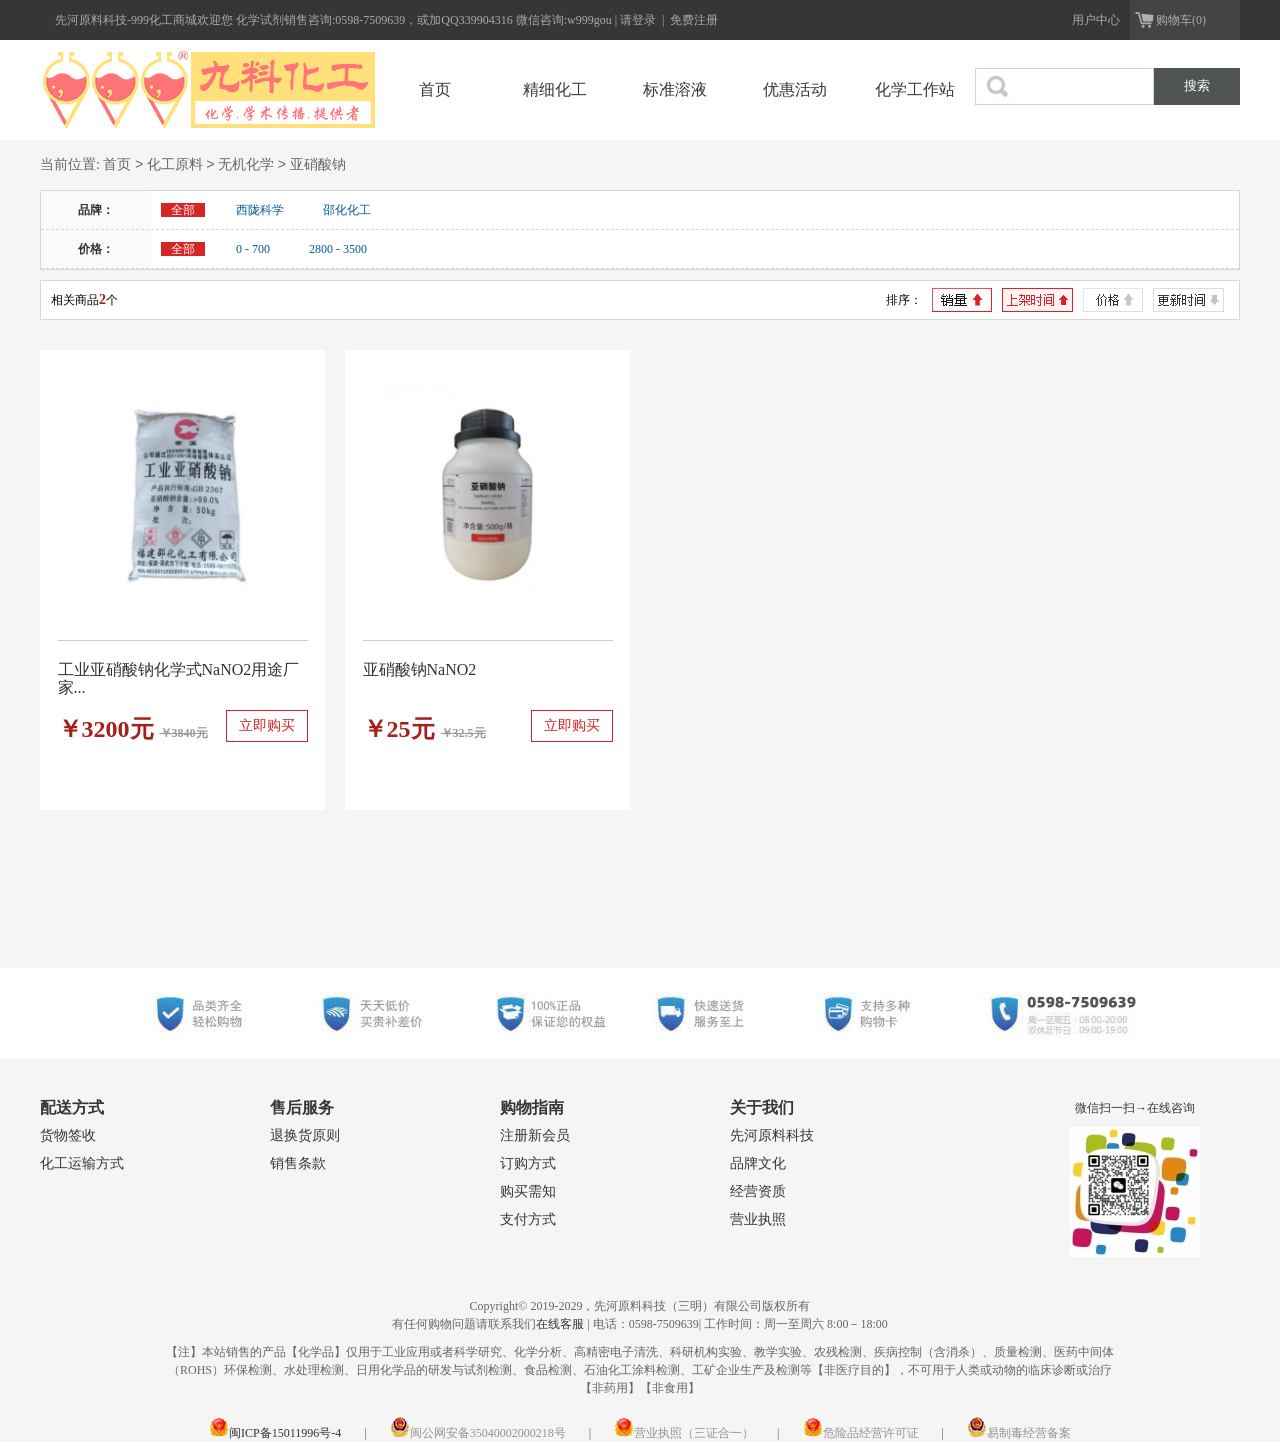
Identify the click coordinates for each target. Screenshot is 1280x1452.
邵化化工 (347, 210)
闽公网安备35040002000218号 (478, 1433)
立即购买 (267, 725)
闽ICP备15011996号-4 (275, 1433)
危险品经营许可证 (861, 1433)
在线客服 (560, 1324)
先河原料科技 (772, 1135)
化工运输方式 (82, 1163)
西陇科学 (260, 210)
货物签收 (68, 1135)
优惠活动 (795, 89)
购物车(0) (1181, 20)
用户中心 (1096, 20)
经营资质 (758, 1191)
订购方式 (528, 1163)
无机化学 (246, 165)
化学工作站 (915, 89)
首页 (435, 89)
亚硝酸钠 (318, 165)
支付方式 (528, 1219)
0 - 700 (253, 249)
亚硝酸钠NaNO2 (420, 669)
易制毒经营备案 (1019, 1433)
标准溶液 (675, 89)
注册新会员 (535, 1135)
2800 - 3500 (338, 249)
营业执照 (758, 1219)
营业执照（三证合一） (684, 1433)
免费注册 (694, 20)
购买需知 (528, 1191)
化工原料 (175, 165)
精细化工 (555, 89)
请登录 (639, 20)
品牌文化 (758, 1163)
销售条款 (298, 1163)
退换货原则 (305, 1135)
